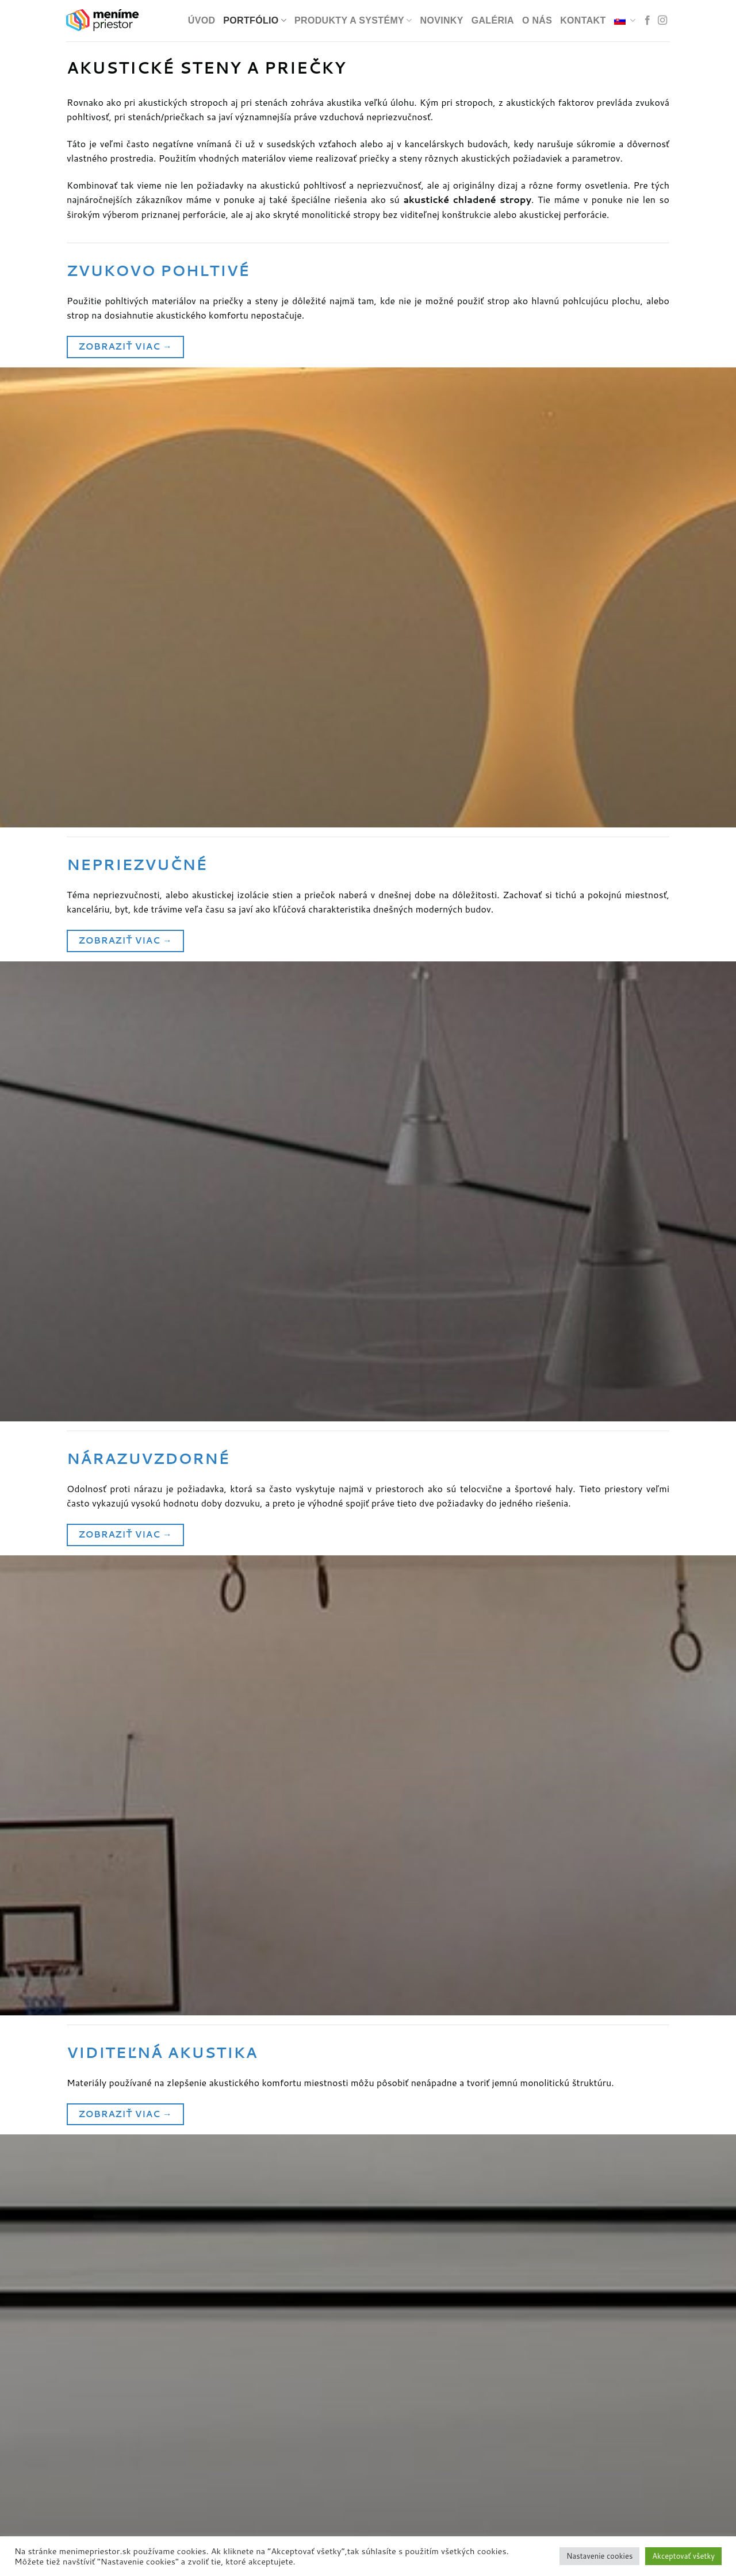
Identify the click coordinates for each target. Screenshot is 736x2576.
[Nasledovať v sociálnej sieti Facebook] (647, 21)
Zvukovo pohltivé (158, 270)
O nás (537, 20)
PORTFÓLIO (254, 20)
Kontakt (582, 20)
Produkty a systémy (353, 20)
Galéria (492, 20)
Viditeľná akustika (162, 2052)
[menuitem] (625, 20)
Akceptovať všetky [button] (683, 2556)
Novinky (441, 20)
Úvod (202, 20)
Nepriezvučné (137, 864)
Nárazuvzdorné (148, 1458)
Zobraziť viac (125, 346)
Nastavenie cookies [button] (599, 2556)
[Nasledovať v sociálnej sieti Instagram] (662, 21)
